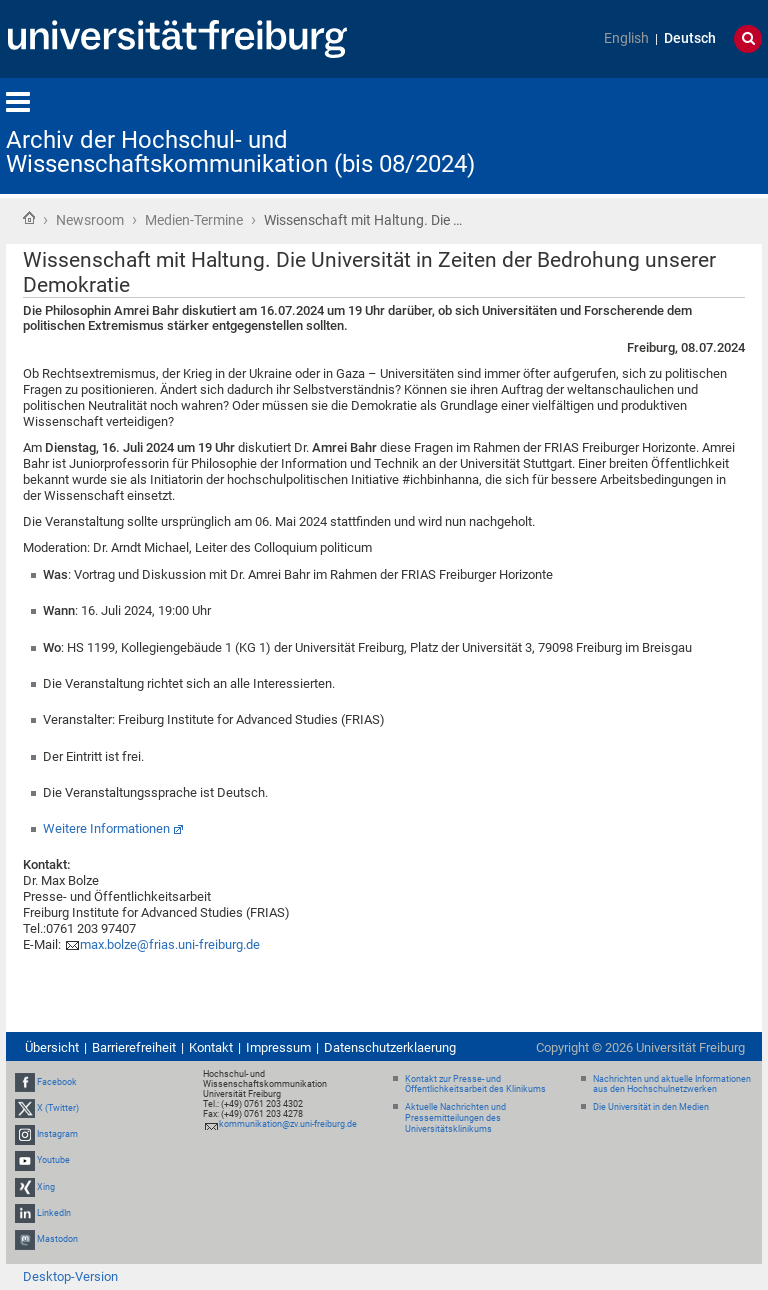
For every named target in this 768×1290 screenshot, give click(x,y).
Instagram (57, 1134)
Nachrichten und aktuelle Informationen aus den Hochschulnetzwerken (672, 1084)
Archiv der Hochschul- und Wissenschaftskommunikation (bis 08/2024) (240, 152)
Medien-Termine (194, 220)
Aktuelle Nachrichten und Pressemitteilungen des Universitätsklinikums (455, 1118)
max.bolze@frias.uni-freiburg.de (170, 944)
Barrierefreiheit (134, 1047)
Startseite (29, 218)
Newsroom (90, 220)
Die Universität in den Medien (651, 1107)
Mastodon (57, 1239)
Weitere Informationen (106, 828)
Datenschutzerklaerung (390, 1047)
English (626, 38)
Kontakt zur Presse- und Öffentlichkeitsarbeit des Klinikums (475, 1084)
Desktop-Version (70, 1276)
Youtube (53, 1161)
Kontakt (211, 1047)
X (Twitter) (58, 1108)
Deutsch (690, 38)
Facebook (57, 1082)
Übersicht (52, 1047)
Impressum (278, 1047)
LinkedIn (54, 1213)
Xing (46, 1187)
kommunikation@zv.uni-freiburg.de (288, 1124)
